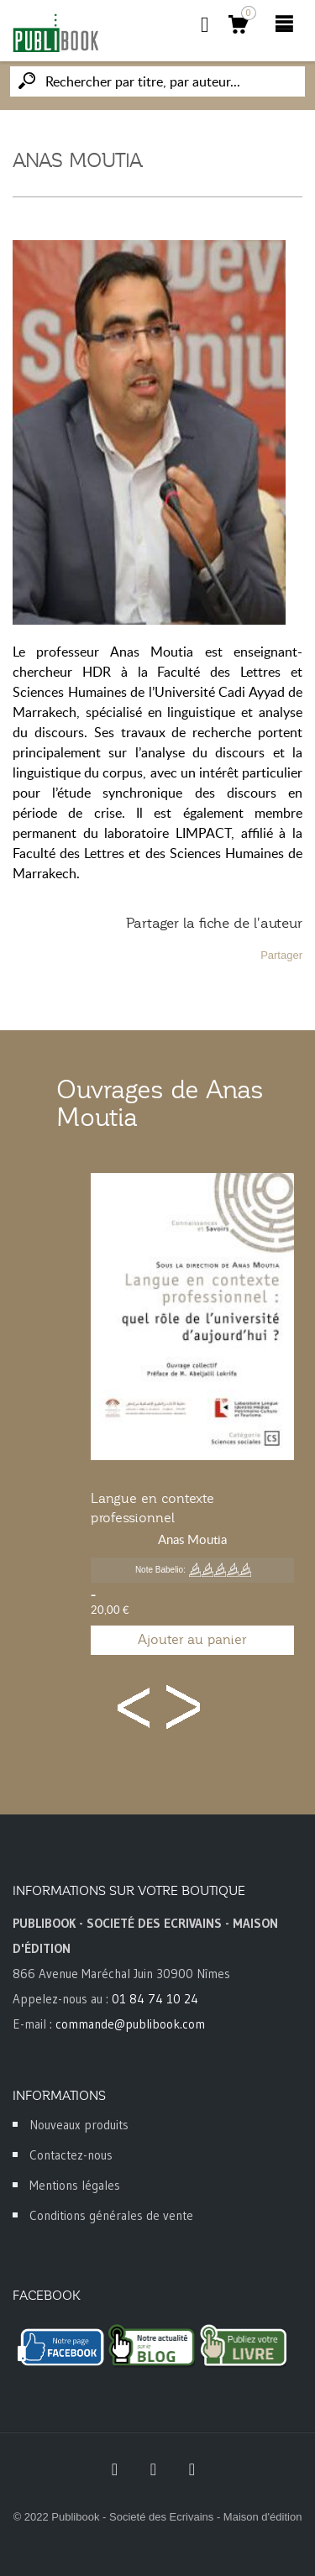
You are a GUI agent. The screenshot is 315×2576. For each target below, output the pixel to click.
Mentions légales (74, 2185)
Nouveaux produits (79, 2125)
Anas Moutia (192, 1539)
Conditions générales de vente (111, 2215)
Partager (281, 955)
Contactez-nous (71, 2155)
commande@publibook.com (130, 2024)
